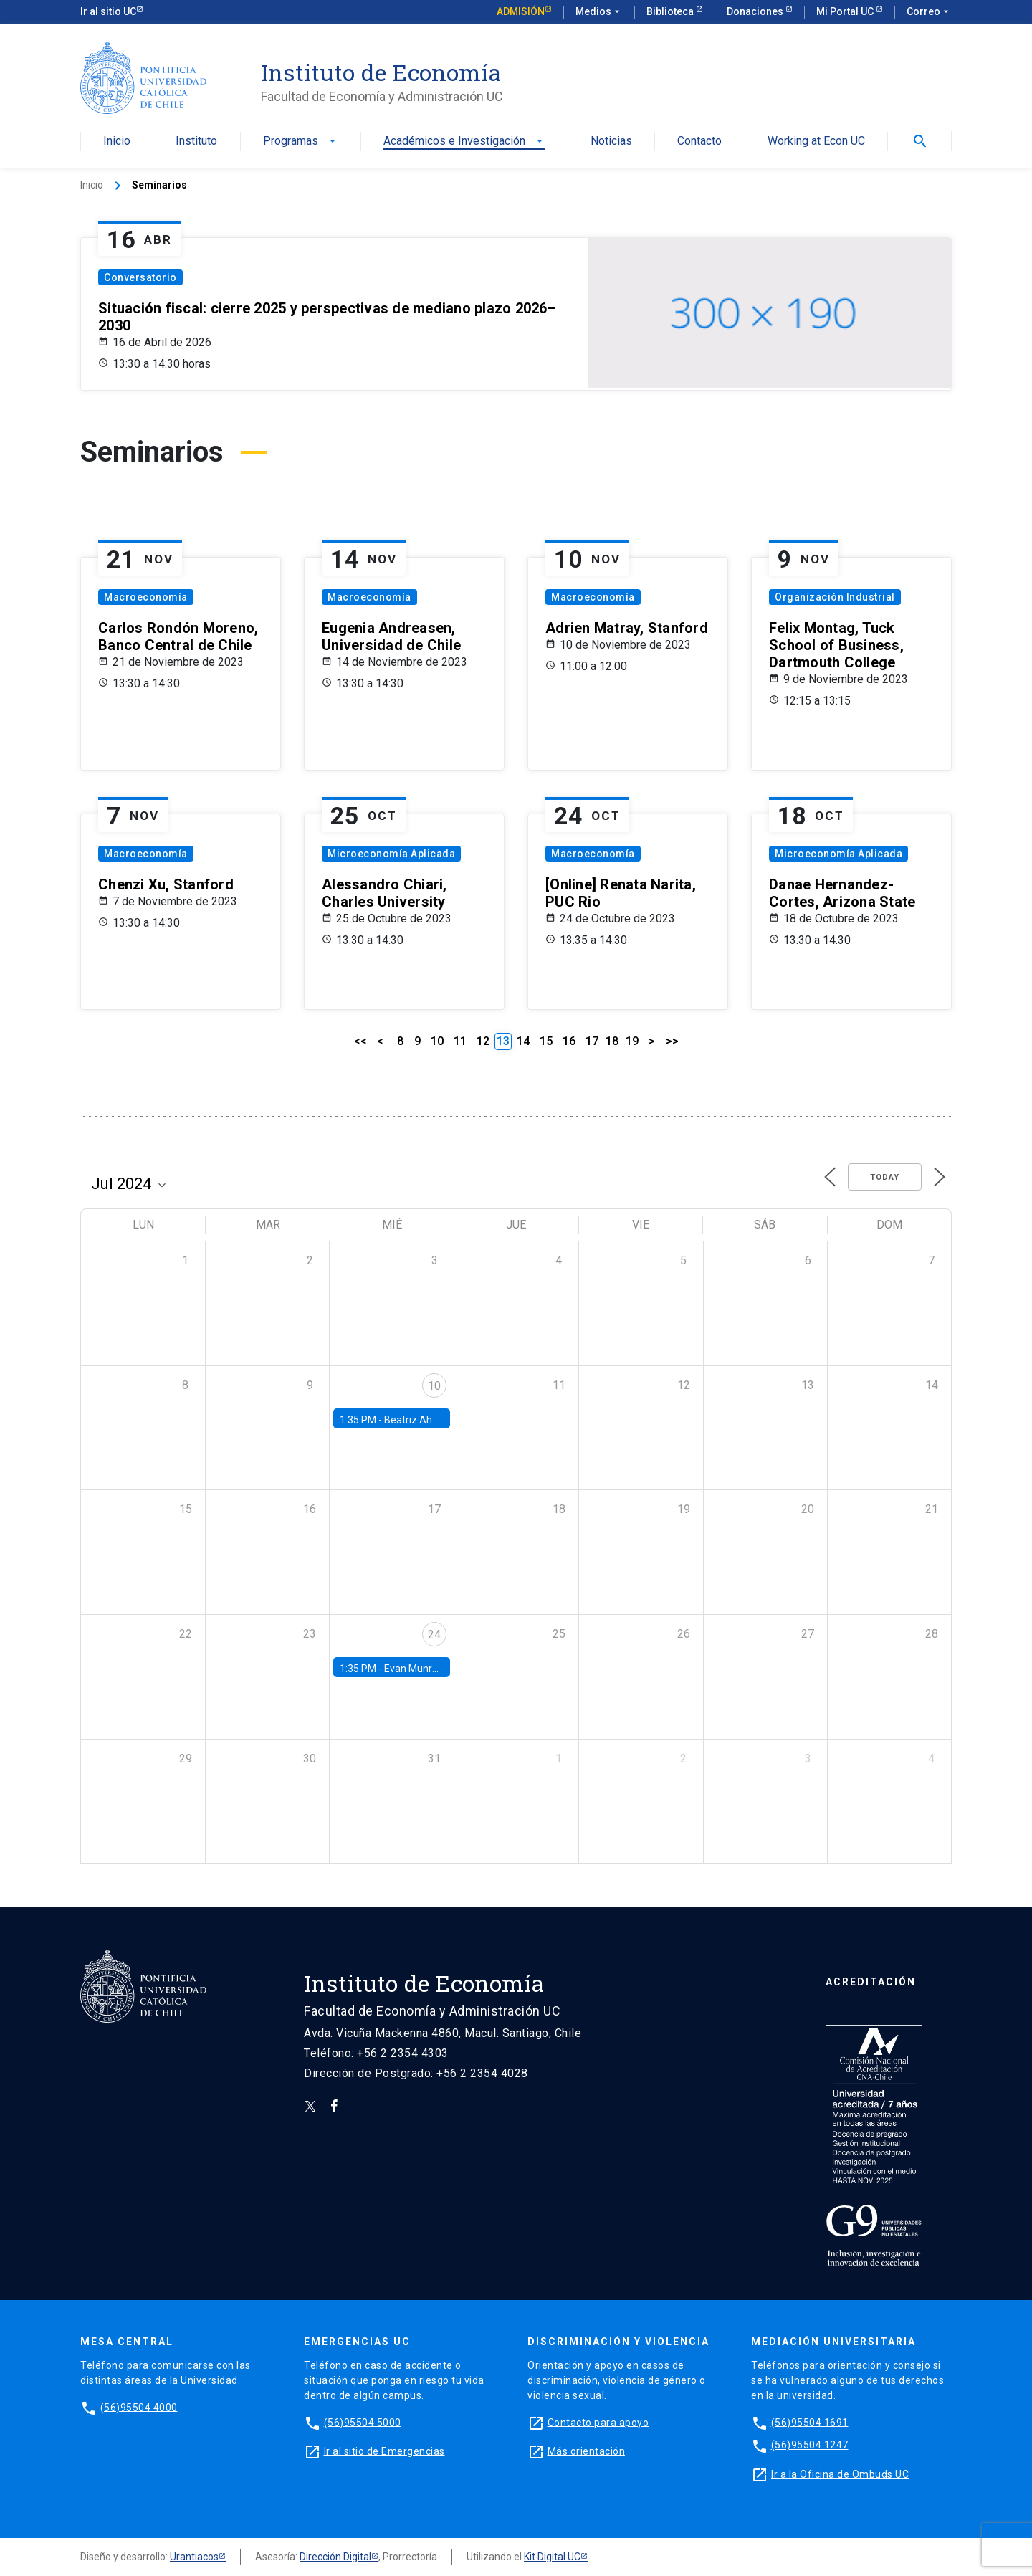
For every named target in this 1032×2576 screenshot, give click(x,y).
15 (546, 1041)
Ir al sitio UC (108, 11)
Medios (599, 12)
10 (437, 1041)
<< (360, 1041)
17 (592, 1041)
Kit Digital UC (552, 2556)
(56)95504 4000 (139, 2407)
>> (672, 1041)
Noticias (611, 141)
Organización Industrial (835, 597)
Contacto (699, 141)
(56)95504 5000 (362, 2422)
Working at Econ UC (816, 141)
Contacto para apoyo (598, 2422)
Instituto (196, 141)
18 (612, 1041)
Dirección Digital (335, 2556)
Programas (300, 141)
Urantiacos (194, 2556)
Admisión (521, 11)
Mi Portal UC (846, 11)
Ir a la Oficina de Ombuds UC (840, 2473)
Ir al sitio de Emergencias (384, 2450)
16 (569, 1041)
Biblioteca (671, 11)
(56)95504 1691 (810, 2422)
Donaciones (756, 11)
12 (483, 1041)
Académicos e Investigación (464, 141)
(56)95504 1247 (810, 2445)
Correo (929, 12)
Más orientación (587, 2450)
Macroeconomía (146, 597)
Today (884, 1177)
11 (460, 1041)
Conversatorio (140, 277)
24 (434, 1634)
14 (523, 1041)
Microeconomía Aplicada (391, 853)
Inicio (116, 141)
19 (632, 1041)
